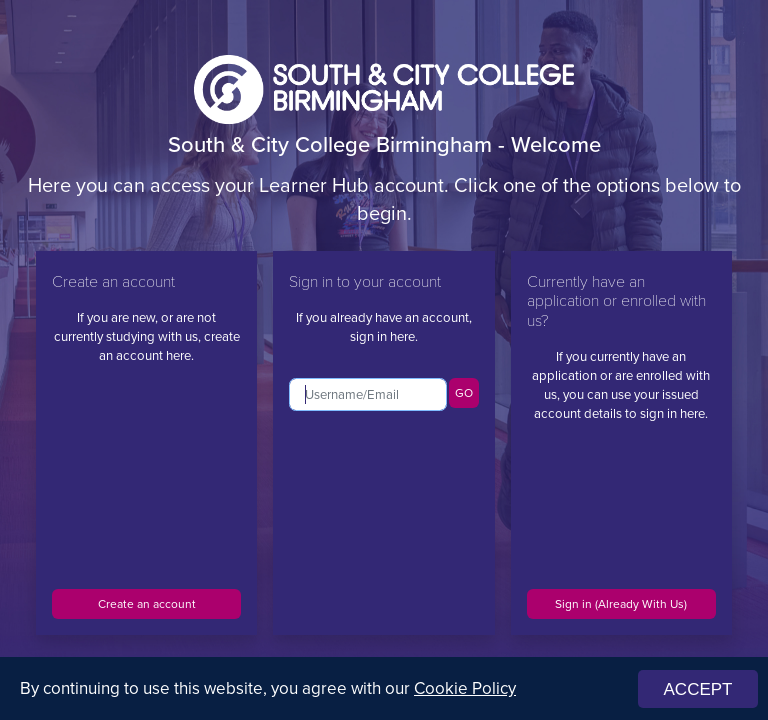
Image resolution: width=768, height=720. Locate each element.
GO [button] (464, 393)
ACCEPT (698, 689)
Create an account (147, 604)
